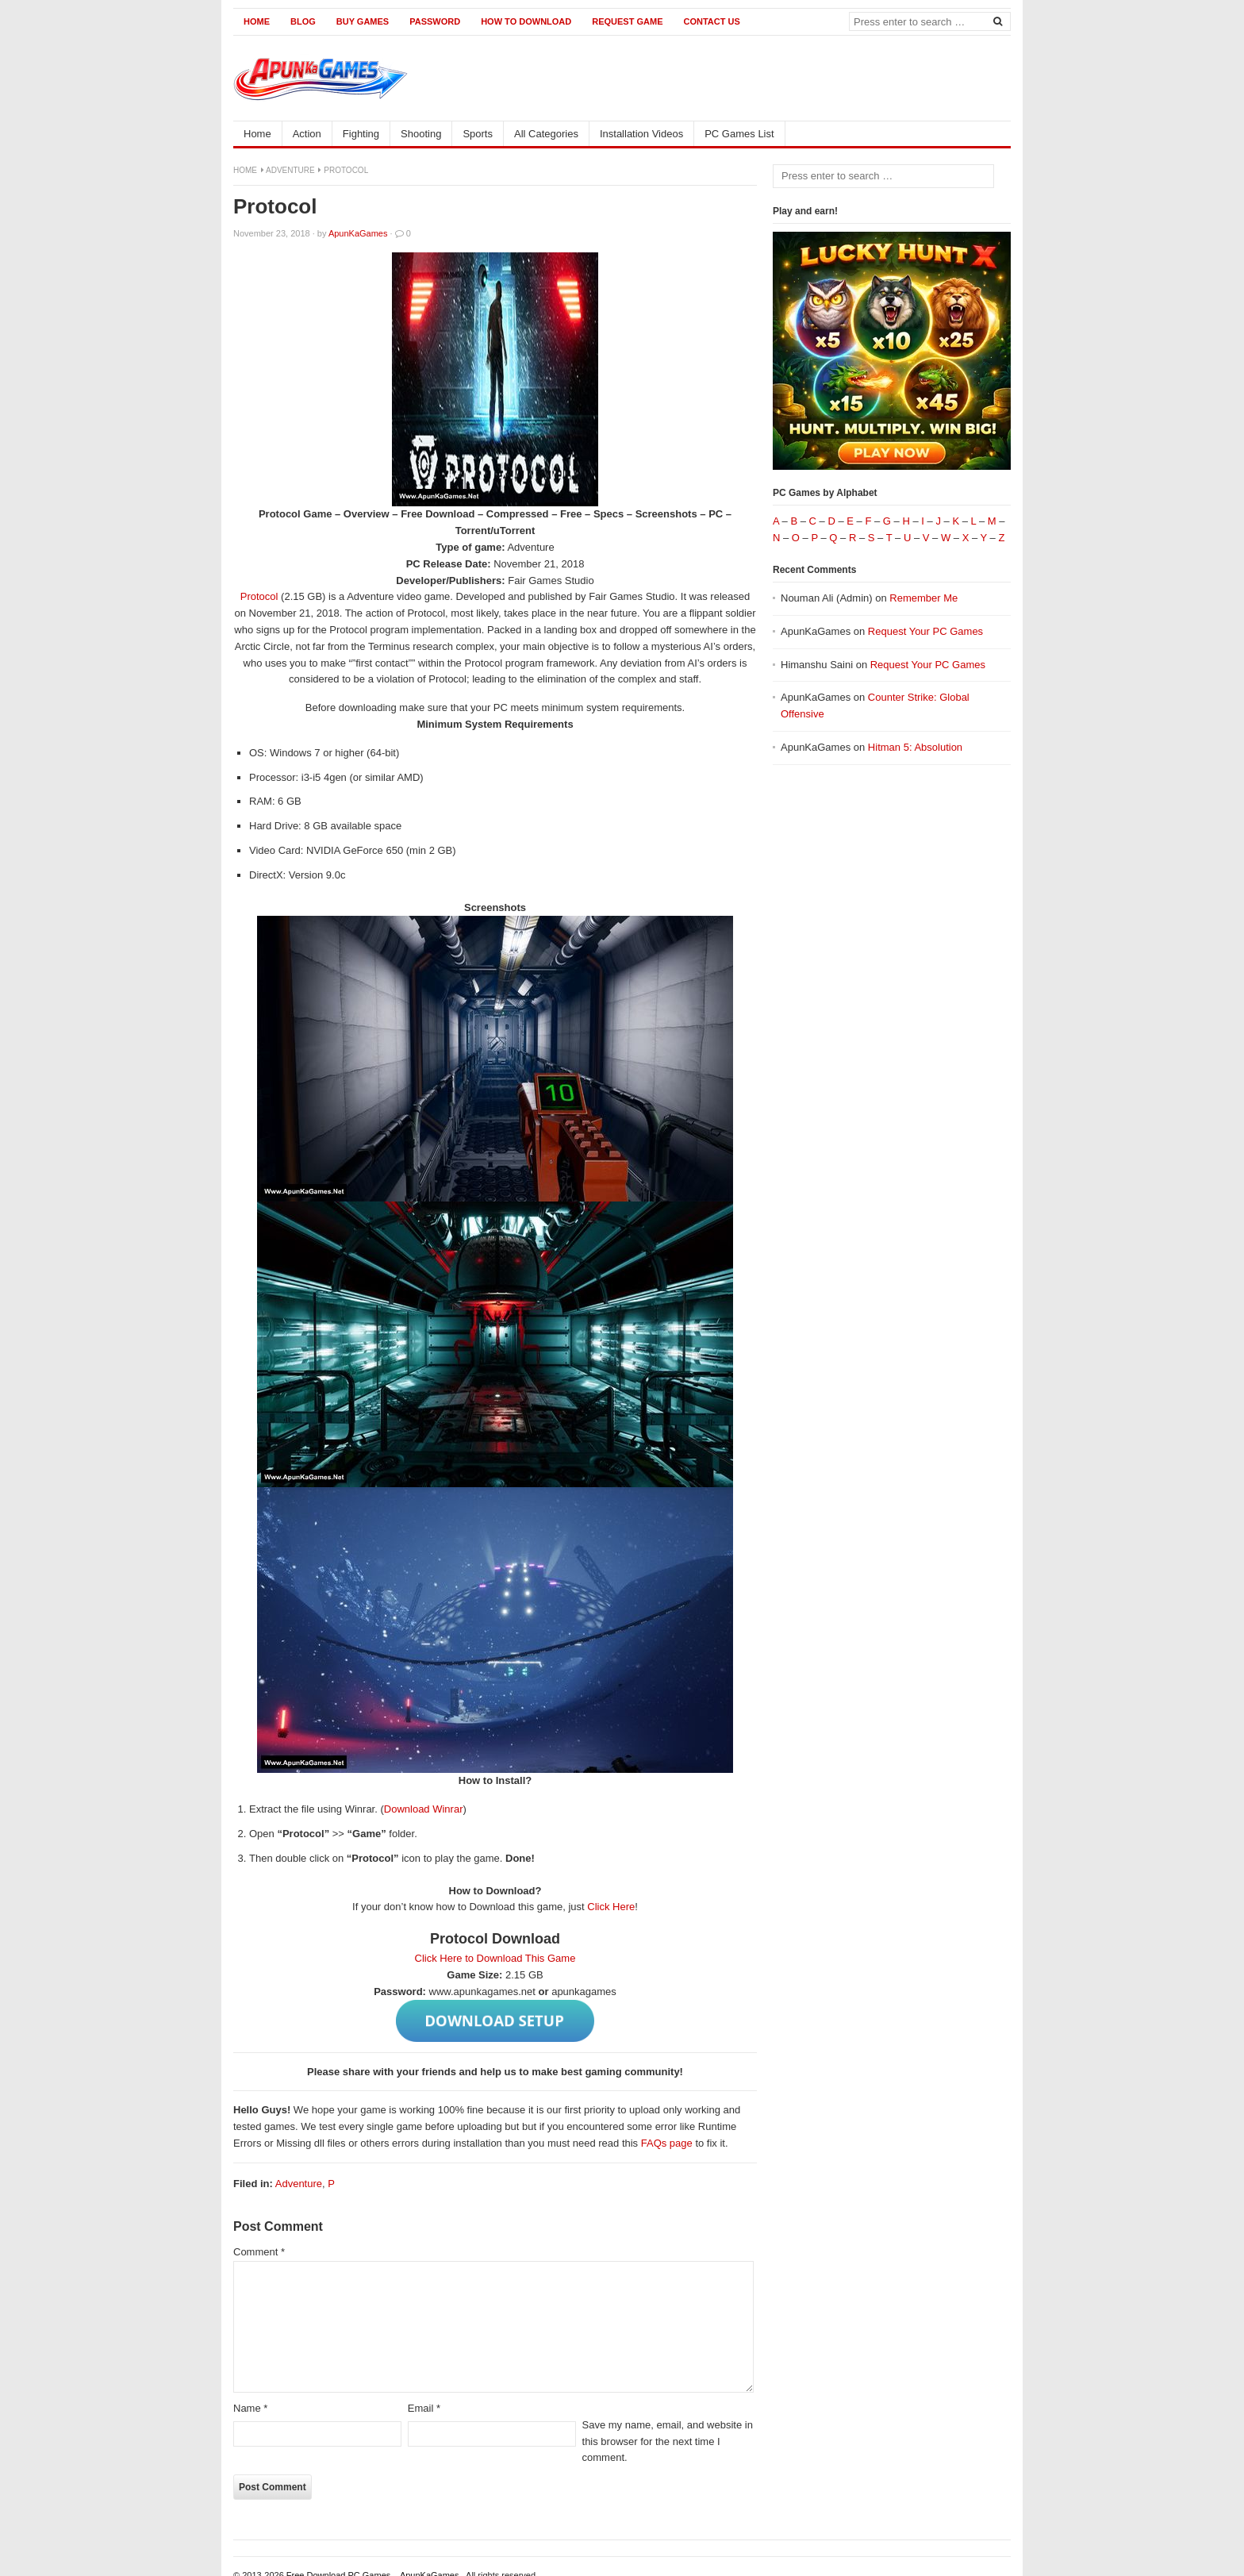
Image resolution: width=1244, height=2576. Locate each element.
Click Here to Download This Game (495, 1958)
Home (257, 21)
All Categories (546, 134)
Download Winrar (423, 1809)
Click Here (611, 1907)
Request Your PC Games (925, 631)
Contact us (711, 21)
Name (250, 2408)
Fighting (361, 134)
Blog (303, 21)
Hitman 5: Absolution (915, 747)
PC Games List (739, 134)
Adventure (290, 170)
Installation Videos (641, 134)
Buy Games (362, 21)
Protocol (259, 596)
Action (307, 134)
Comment (259, 2252)
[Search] (997, 20)
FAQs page (667, 2143)
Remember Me (923, 598)
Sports (478, 134)
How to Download (526, 21)
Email (424, 2408)
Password (434, 21)
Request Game (627, 21)
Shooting (421, 134)
